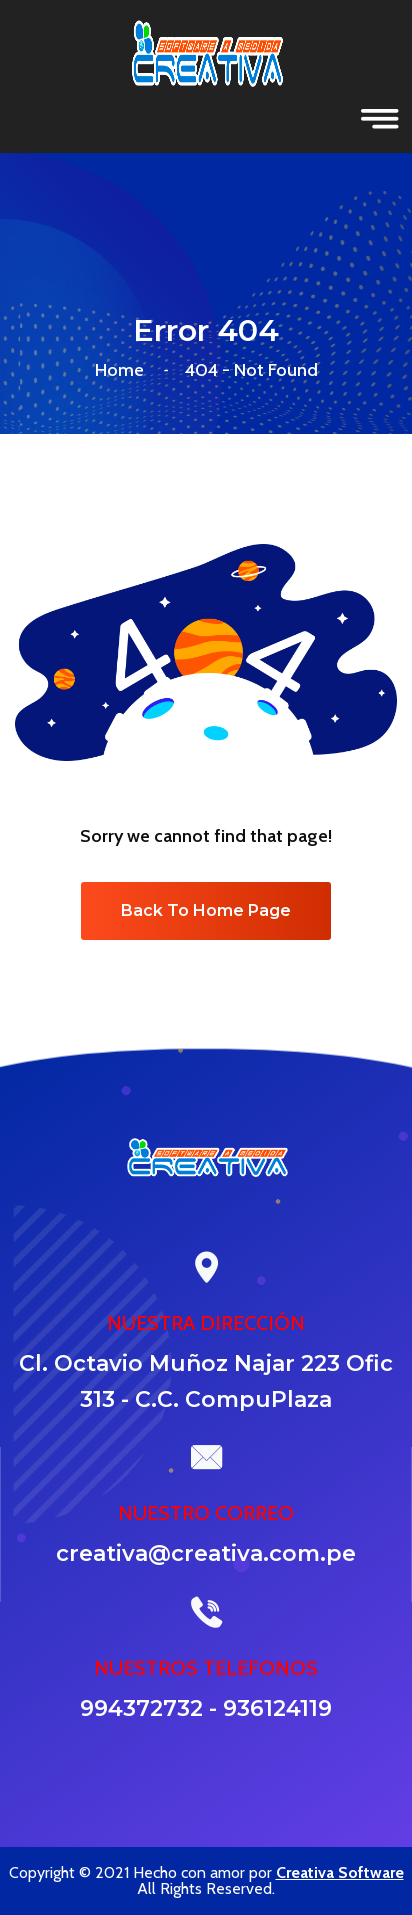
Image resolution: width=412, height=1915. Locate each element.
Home (123, 370)
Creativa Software (340, 1872)
